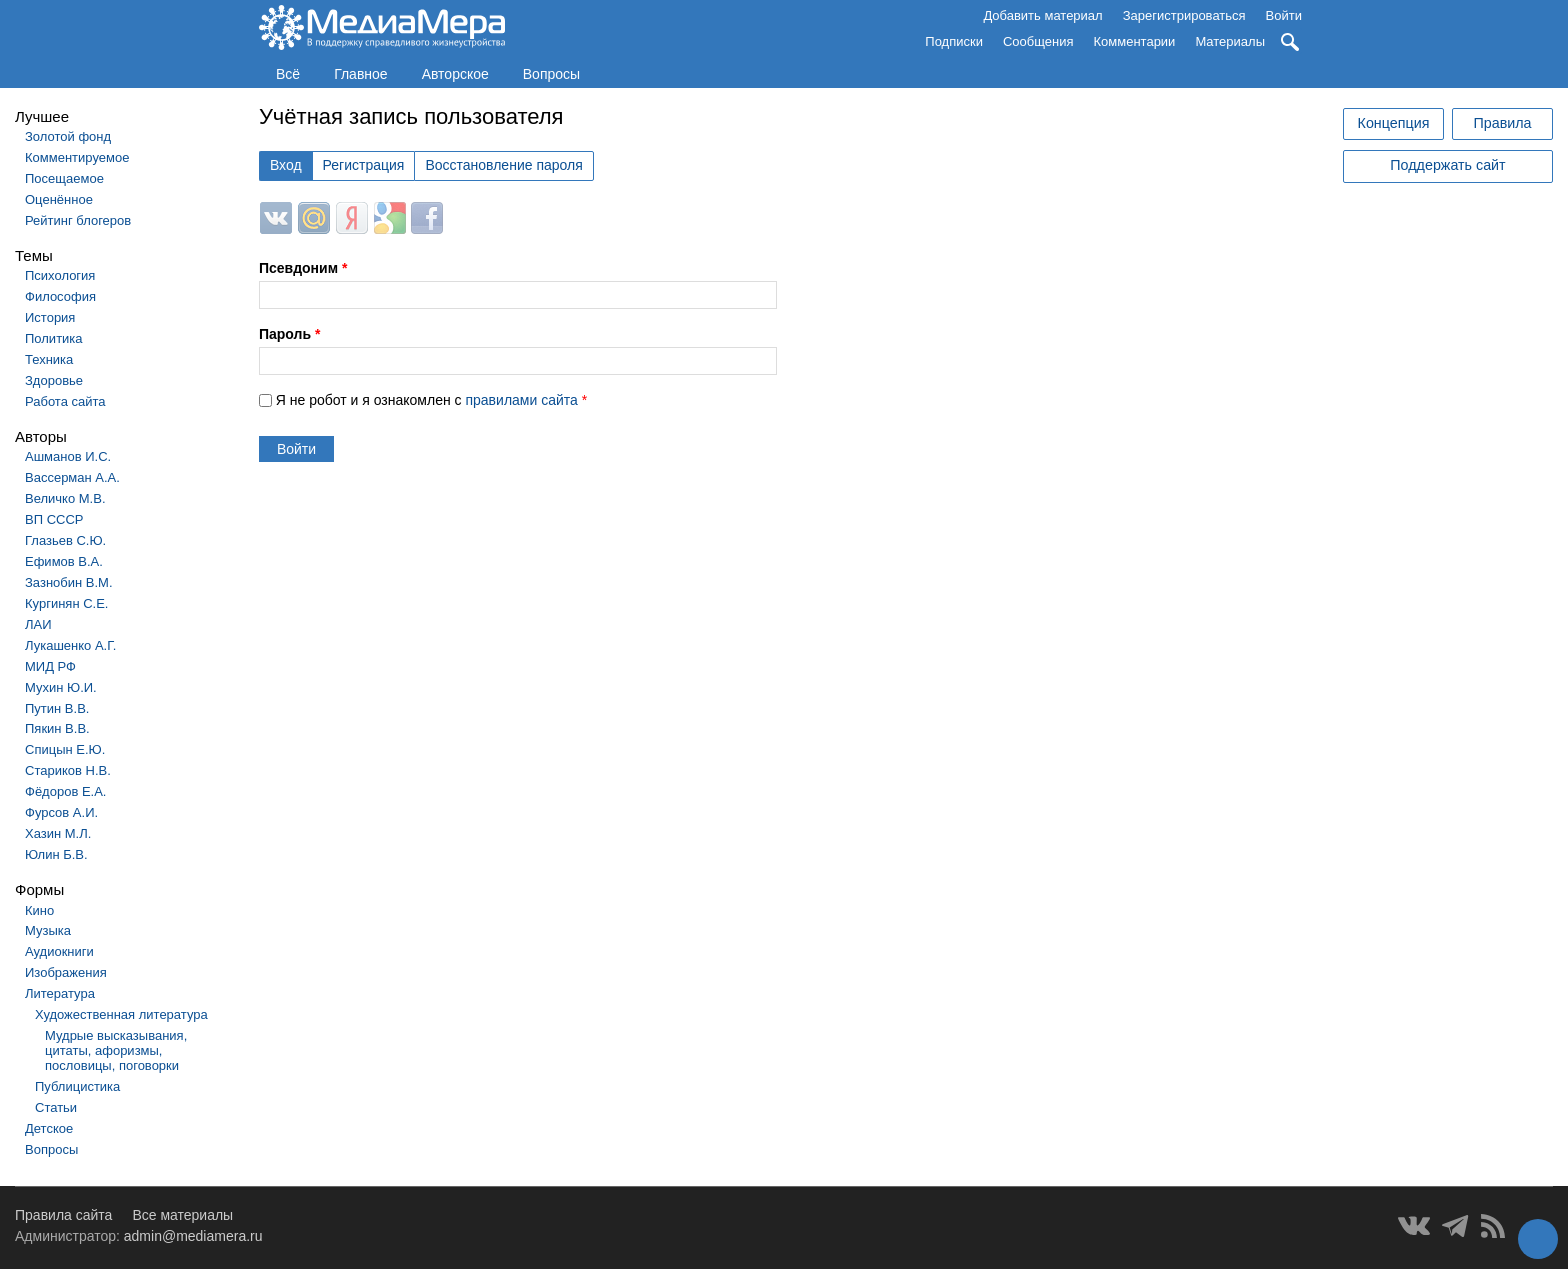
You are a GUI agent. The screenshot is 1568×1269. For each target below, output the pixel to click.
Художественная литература (121, 1014)
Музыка (48, 930)
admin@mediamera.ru (193, 1236)
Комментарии (1135, 41)
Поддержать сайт (1447, 165)
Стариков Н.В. (68, 770)
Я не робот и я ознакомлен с (431, 400)
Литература (60, 993)
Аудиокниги (59, 951)
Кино (39, 910)
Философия (60, 296)
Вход (286, 165)
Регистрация (364, 165)
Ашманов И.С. (68, 456)
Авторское (455, 74)
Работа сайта (65, 401)
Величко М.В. (65, 498)
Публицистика (77, 1086)
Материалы (1230, 41)
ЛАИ (38, 624)
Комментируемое (77, 157)
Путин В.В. (57, 708)
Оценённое (59, 199)
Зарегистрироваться (1184, 15)
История (50, 317)
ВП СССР (54, 519)
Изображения (66, 972)
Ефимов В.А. (64, 561)
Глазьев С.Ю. (65, 540)
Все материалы (182, 1215)
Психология (60, 275)
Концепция (1394, 123)
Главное (361, 74)
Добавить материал (1042, 15)
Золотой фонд (68, 136)
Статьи (56, 1107)
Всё (288, 74)
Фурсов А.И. (61, 812)
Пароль (289, 334)
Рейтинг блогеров (78, 220)
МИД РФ (50, 666)
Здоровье (54, 380)
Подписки (954, 41)
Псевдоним (303, 268)
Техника (49, 359)
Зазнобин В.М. (69, 582)
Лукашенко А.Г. (70, 645)
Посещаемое (64, 178)
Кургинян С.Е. (66, 603)
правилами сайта (521, 400)
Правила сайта (63, 1215)
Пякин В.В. (57, 728)
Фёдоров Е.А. (65, 791)
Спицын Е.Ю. (65, 749)
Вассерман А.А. (72, 477)
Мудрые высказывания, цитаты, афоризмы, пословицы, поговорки (116, 1050)
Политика (54, 338)
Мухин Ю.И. (61, 687)
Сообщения (1038, 41)
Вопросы (551, 74)
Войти (1284, 15)
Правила (1502, 123)
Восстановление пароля (503, 165)
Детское (49, 1128)
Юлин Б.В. (56, 854)
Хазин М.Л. (58, 833)
